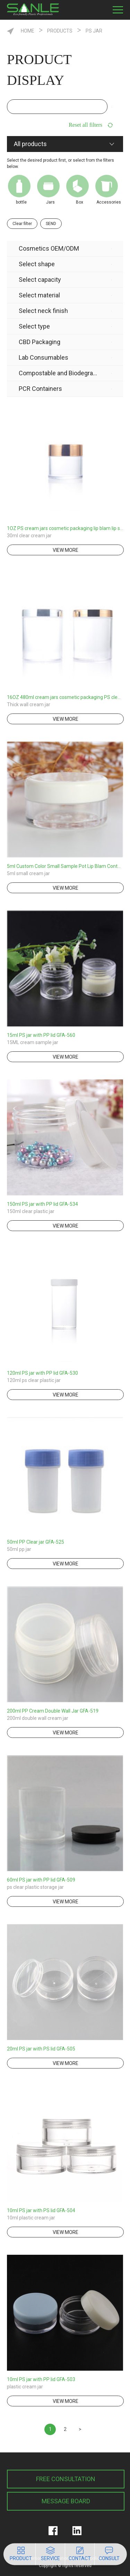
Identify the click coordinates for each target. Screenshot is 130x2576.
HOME (27, 31)
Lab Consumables (43, 357)
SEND (51, 223)
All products (30, 143)
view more (65, 550)
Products (59, 31)
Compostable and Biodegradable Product (59, 373)
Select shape (37, 264)
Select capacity (40, 279)
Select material (39, 295)
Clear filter (22, 223)
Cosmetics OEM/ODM (49, 248)
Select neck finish (43, 310)
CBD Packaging (39, 341)
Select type (34, 326)
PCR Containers (40, 388)
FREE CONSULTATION (65, 2479)
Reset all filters (85, 125)
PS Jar (94, 31)
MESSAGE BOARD (66, 2501)
